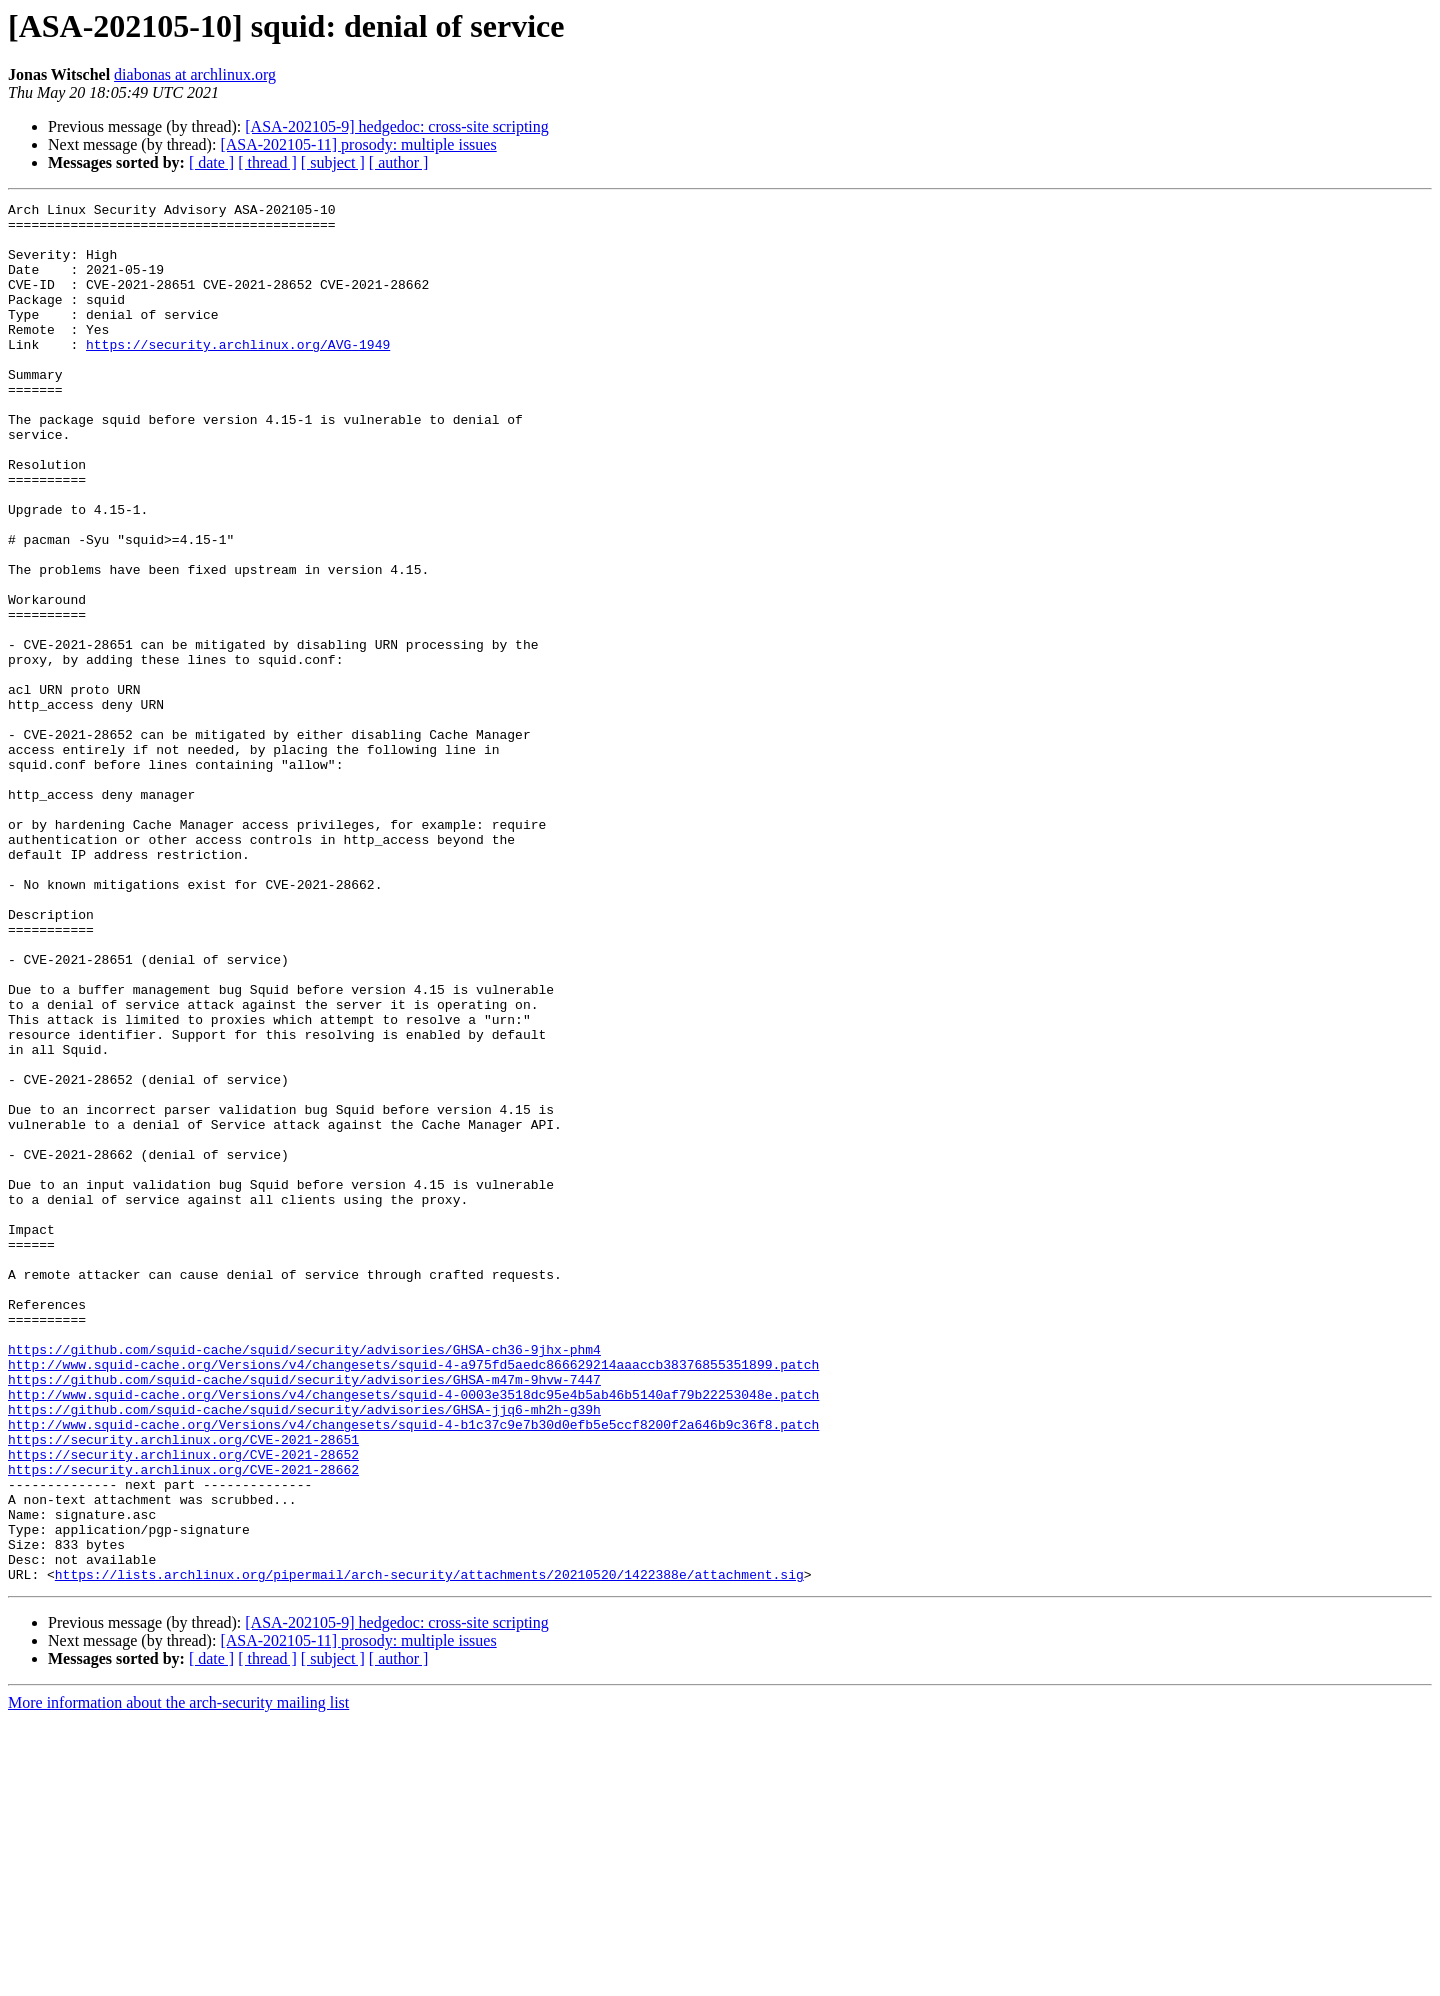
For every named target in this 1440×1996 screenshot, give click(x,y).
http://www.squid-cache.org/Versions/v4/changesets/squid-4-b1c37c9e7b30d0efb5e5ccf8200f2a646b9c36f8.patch (413, 1670)
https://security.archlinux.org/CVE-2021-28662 (183, 1724)
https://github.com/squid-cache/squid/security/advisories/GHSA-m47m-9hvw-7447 (304, 1616)
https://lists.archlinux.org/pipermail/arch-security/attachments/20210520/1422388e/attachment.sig (429, 1850)
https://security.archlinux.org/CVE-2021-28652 (183, 1706)
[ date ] (211, 162)
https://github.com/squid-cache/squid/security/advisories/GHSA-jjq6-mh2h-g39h (304, 1652)
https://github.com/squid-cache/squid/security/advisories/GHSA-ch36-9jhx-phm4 (304, 1580)
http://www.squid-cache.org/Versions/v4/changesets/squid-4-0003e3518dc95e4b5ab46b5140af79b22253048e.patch (413, 1634)
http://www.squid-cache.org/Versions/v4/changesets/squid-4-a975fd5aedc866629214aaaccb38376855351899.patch (413, 1598)
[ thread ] (267, 162)
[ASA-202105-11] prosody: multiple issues (358, 144)
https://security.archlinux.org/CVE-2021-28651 (183, 1688)
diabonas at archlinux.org (195, 74)
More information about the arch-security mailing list (178, 1978)
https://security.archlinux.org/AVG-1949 (238, 374)
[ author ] (399, 162)
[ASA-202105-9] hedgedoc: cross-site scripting (397, 126)
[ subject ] (333, 162)
